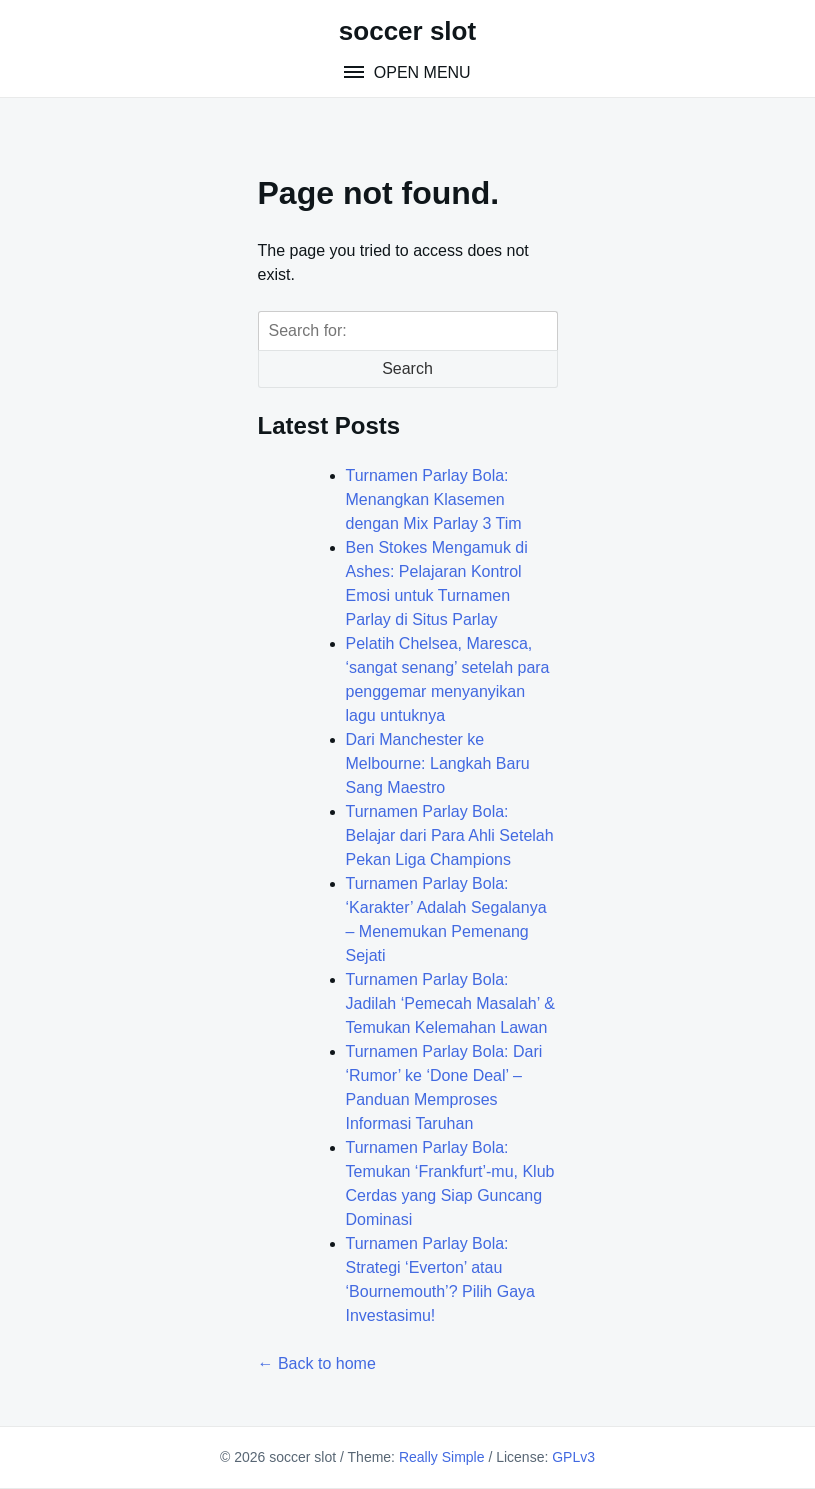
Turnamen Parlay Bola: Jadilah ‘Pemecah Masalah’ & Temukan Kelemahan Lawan (450, 1003)
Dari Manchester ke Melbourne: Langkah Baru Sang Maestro (438, 763)
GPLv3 (573, 1457)
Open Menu (419, 72)
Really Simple (442, 1457)
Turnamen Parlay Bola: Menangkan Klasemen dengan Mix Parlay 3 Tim (434, 499)
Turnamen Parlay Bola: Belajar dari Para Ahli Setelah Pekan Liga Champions (450, 835)
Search (407, 368)
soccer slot (407, 31)
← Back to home (317, 1363)
